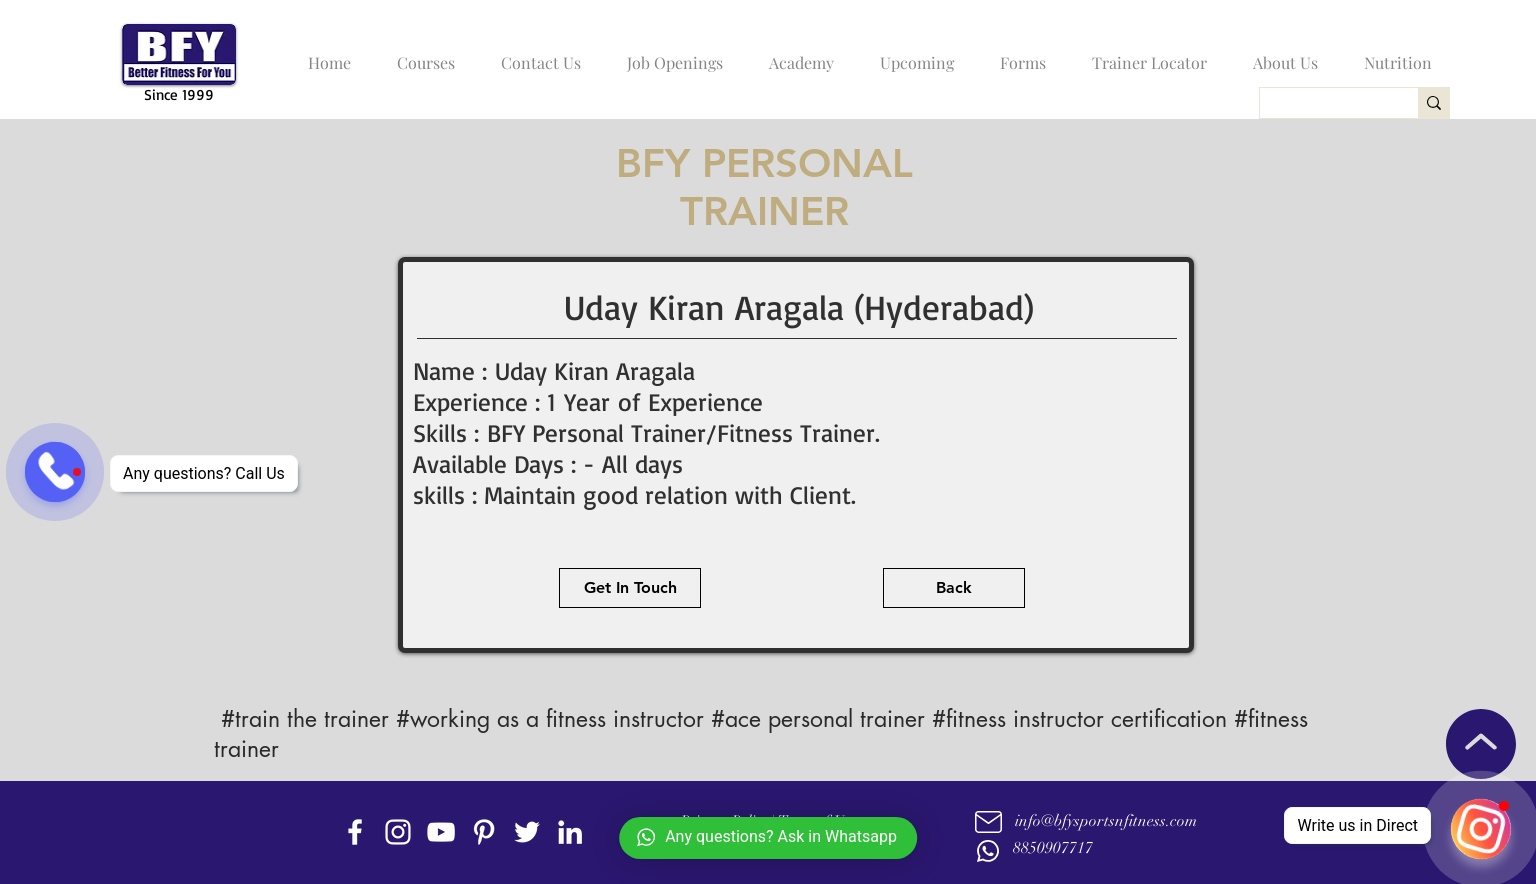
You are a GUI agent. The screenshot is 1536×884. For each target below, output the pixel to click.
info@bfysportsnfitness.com (1106, 821)
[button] (421, 54)
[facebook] (355, 832)
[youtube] (441, 832)
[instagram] (398, 832)
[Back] (954, 588)
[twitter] (527, 832)
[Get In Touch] (630, 588)
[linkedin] (570, 832)
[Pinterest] (484, 832)
